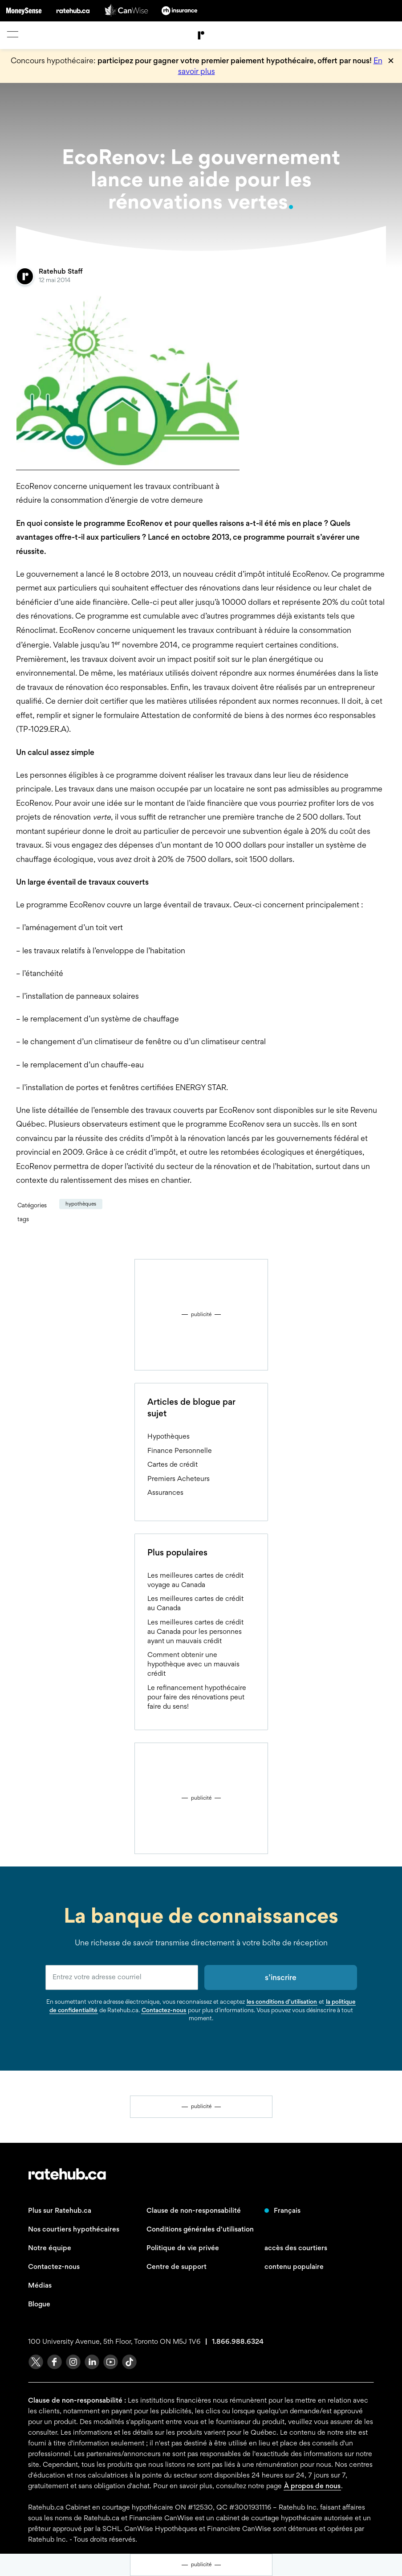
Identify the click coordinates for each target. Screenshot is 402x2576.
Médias (40, 2285)
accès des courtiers (295, 2248)
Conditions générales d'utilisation (200, 2229)
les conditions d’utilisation (282, 2001)
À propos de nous (312, 2486)
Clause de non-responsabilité (193, 2210)
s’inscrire (280, 1977)
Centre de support (176, 2266)
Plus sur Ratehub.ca (59, 2210)
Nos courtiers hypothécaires (73, 2229)
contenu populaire (294, 2266)
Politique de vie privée (182, 2248)
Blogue (39, 2304)
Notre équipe (49, 2248)
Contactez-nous (164, 2010)
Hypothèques (80, 1204)
